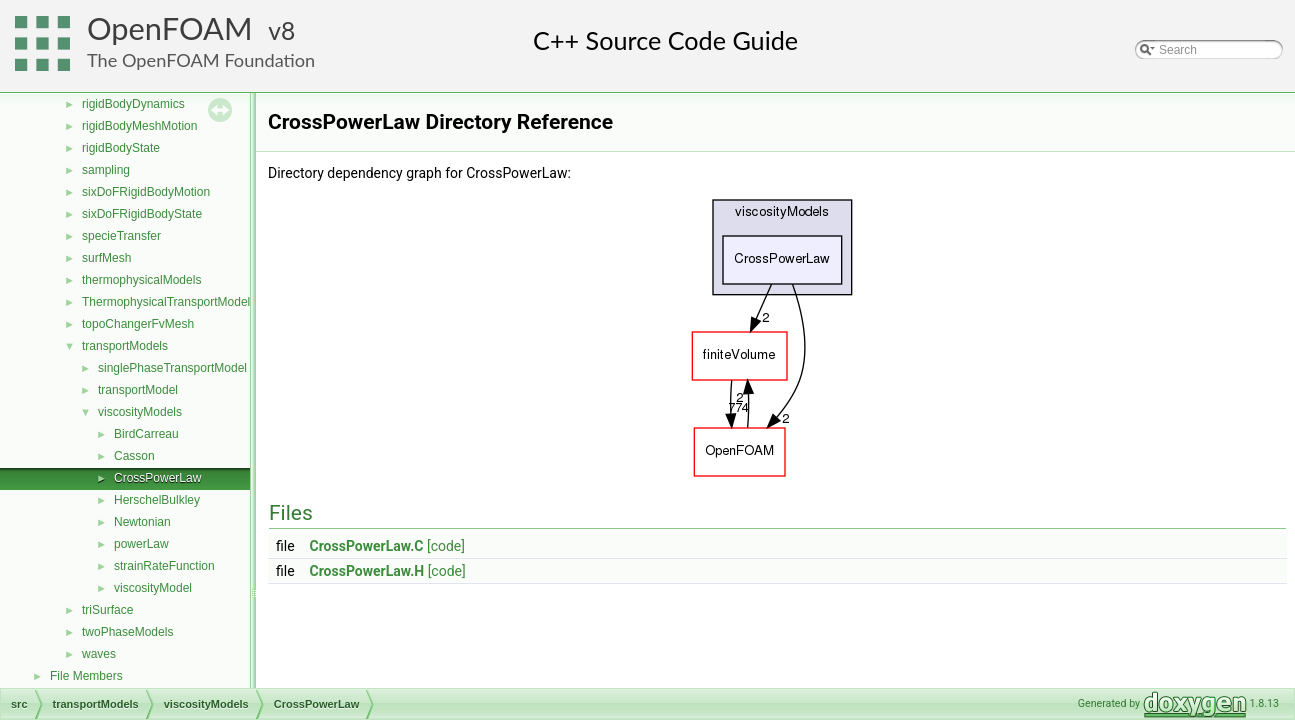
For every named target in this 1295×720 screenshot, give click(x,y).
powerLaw (141, 544)
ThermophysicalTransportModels (169, 302)
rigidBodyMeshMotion (139, 126)
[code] (446, 546)
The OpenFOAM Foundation (201, 60)
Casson (134, 456)
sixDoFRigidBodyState (142, 214)
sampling (106, 170)
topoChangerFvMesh (138, 324)
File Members (86, 676)
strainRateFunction (164, 566)
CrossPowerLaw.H (367, 571)
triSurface (107, 610)
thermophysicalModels (141, 280)
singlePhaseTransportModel (172, 368)
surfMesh (106, 258)
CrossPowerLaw (157, 478)
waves (99, 654)
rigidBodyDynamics (133, 104)
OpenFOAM (170, 28)
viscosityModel (153, 588)
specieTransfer (121, 236)
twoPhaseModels (127, 632)
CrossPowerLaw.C (367, 546)
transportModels (125, 346)
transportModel (138, 390)
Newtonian (142, 522)
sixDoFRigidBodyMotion (146, 192)
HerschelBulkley (157, 500)
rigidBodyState (121, 148)
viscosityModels (140, 412)
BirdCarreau (146, 434)
